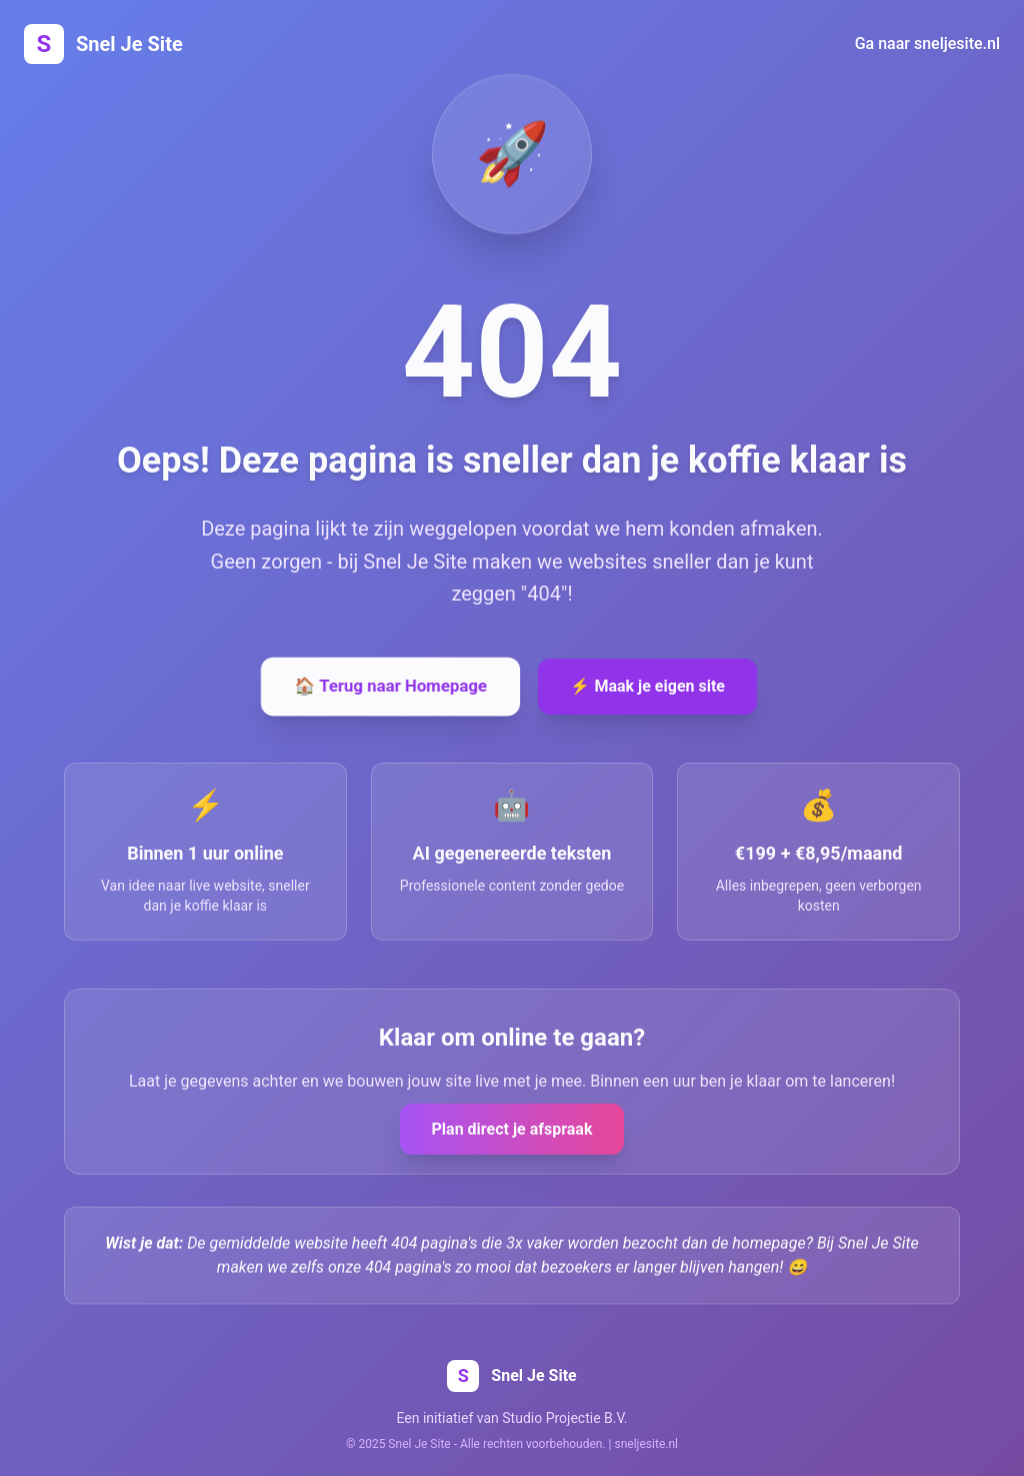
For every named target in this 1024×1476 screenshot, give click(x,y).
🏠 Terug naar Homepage (391, 687)
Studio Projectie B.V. (564, 1418)
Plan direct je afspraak (512, 1130)
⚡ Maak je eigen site (647, 687)
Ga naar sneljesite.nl (927, 43)
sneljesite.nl (646, 1444)
